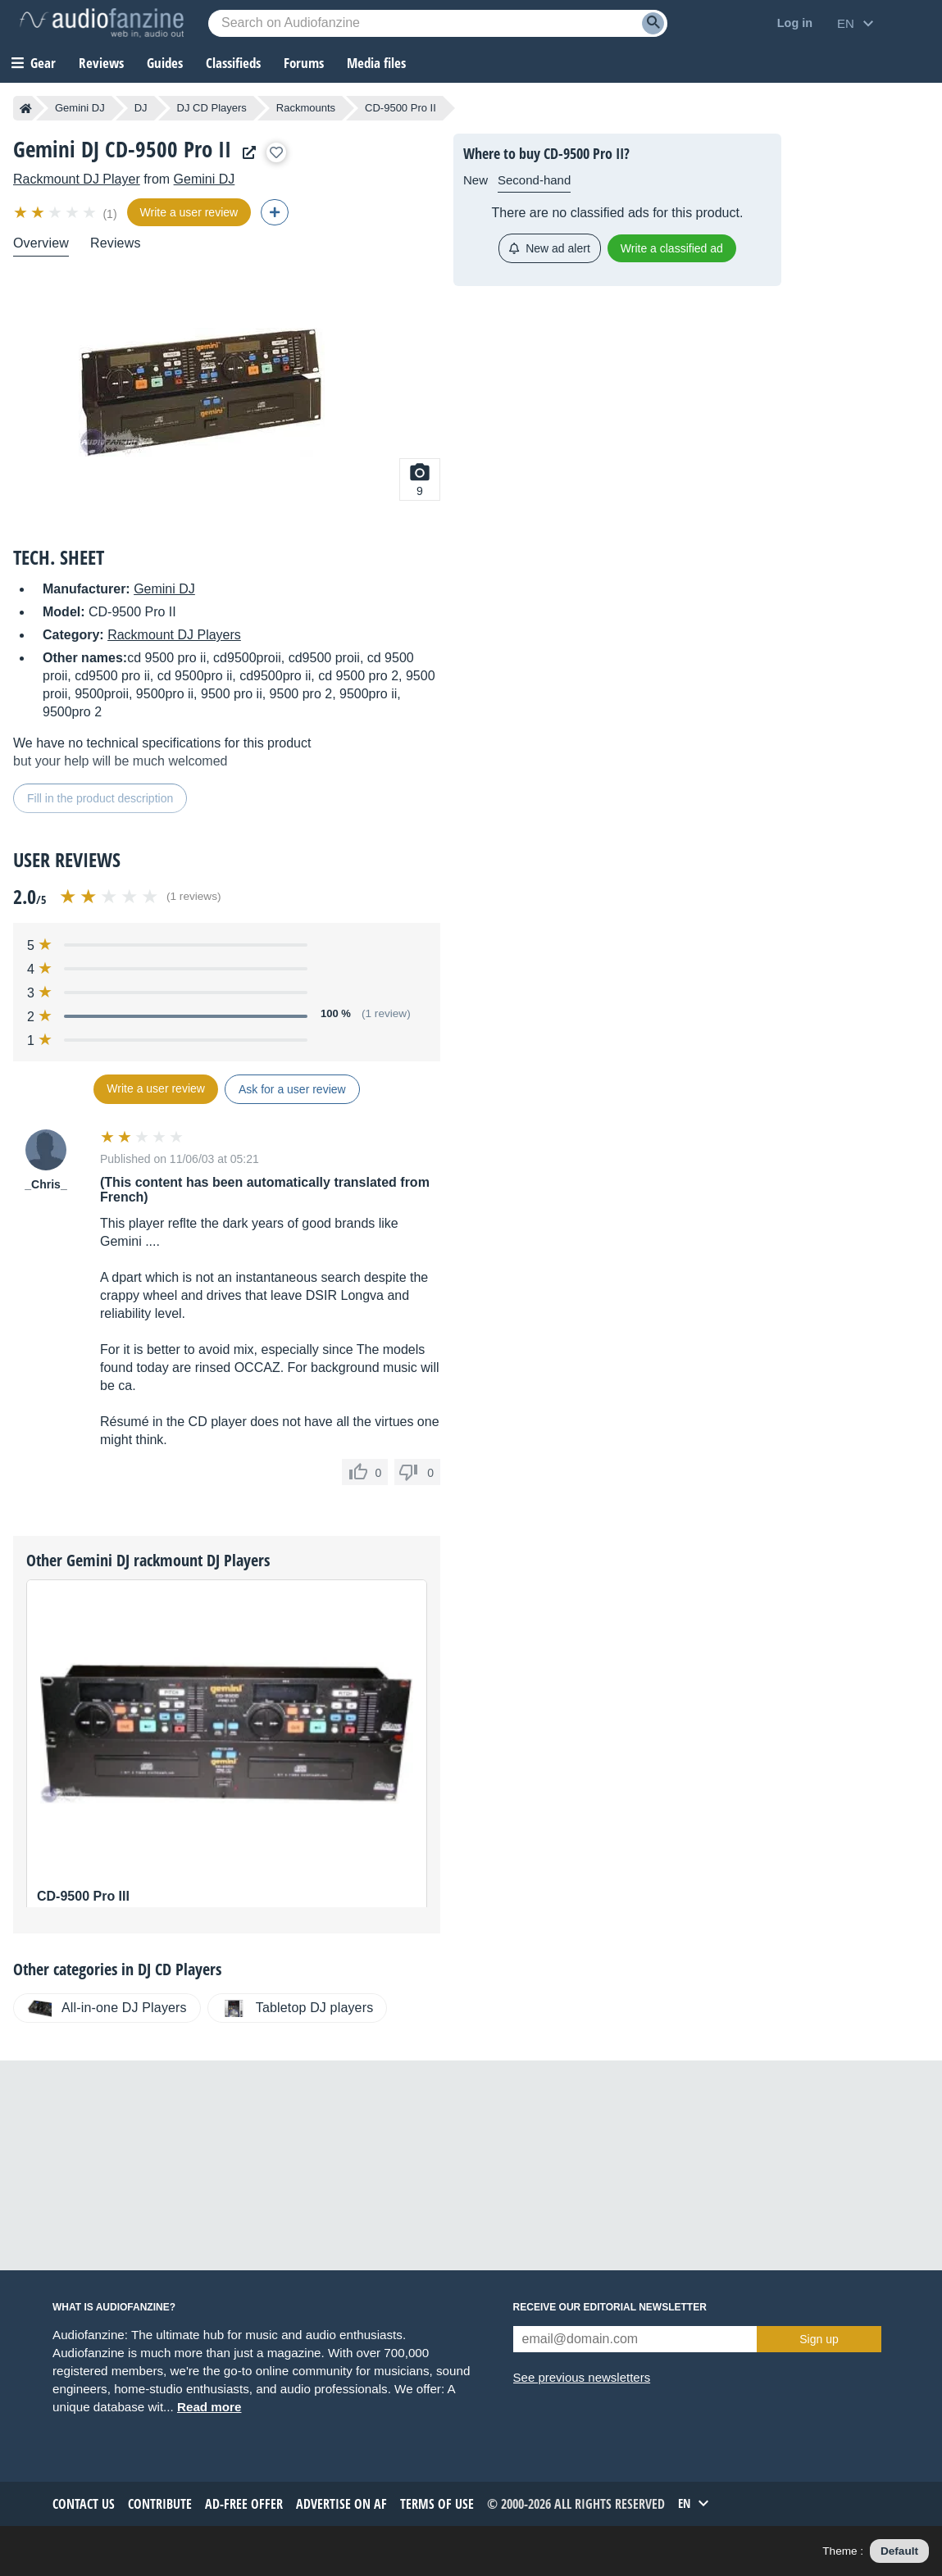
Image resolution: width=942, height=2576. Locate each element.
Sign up (818, 2339)
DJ (141, 108)
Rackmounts (305, 108)
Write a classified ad (672, 248)
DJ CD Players (212, 108)
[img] (56, 212)
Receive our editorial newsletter (610, 2307)
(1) (109, 213)
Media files (376, 62)
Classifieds (233, 62)
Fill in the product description (100, 798)
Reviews (101, 62)
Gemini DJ (80, 108)
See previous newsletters (582, 2377)
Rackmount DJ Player (76, 179)
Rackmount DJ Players (174, 635)
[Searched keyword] (437, 23)
